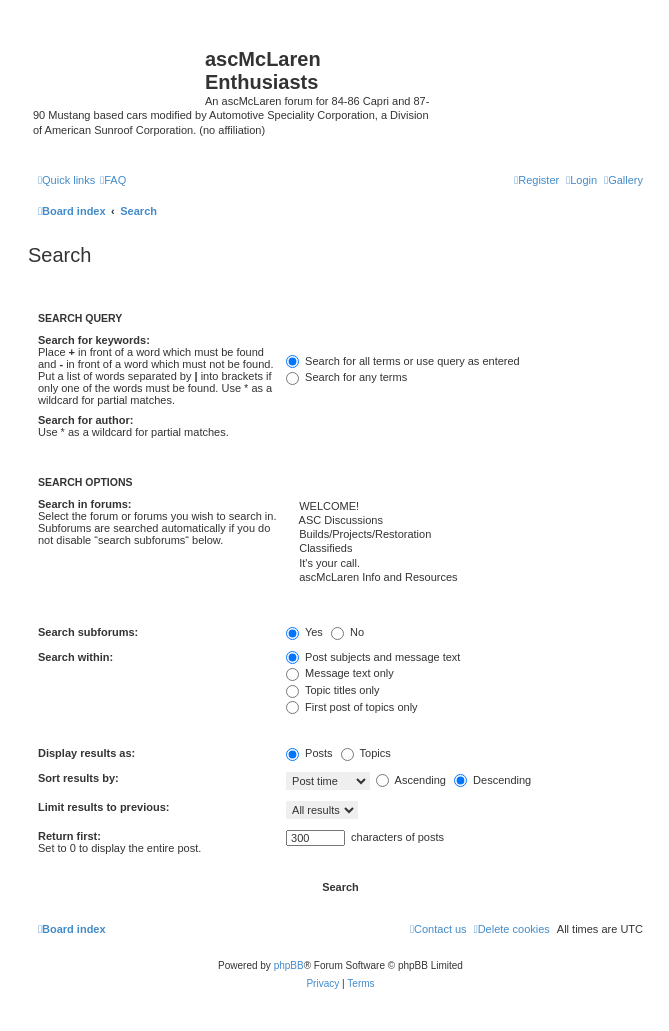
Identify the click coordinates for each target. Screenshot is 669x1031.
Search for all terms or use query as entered (403, 361)
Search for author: (85, 420)
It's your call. (464, 564)
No (347, 632)
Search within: (75, 657)
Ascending (411, 780)
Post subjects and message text (373, 657)
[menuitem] (623, 180)
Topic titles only (332, 690)
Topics (366, 753)
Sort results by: (78, 778)
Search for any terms (346, 377)
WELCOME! (464, 507)
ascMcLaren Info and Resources (464, 578)
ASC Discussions (464, 521)
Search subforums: (88, 632)
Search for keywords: (94, 340)
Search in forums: (85, 504)
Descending (492, 780)
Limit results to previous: (103, 807)
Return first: (69, 836)
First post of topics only (352, 707)
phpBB (289, 965)
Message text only (340, 673)
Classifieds (464, 549)
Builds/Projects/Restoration (464, 535)
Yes (304, 632)
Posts (309, 753)
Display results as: (86, 753)
